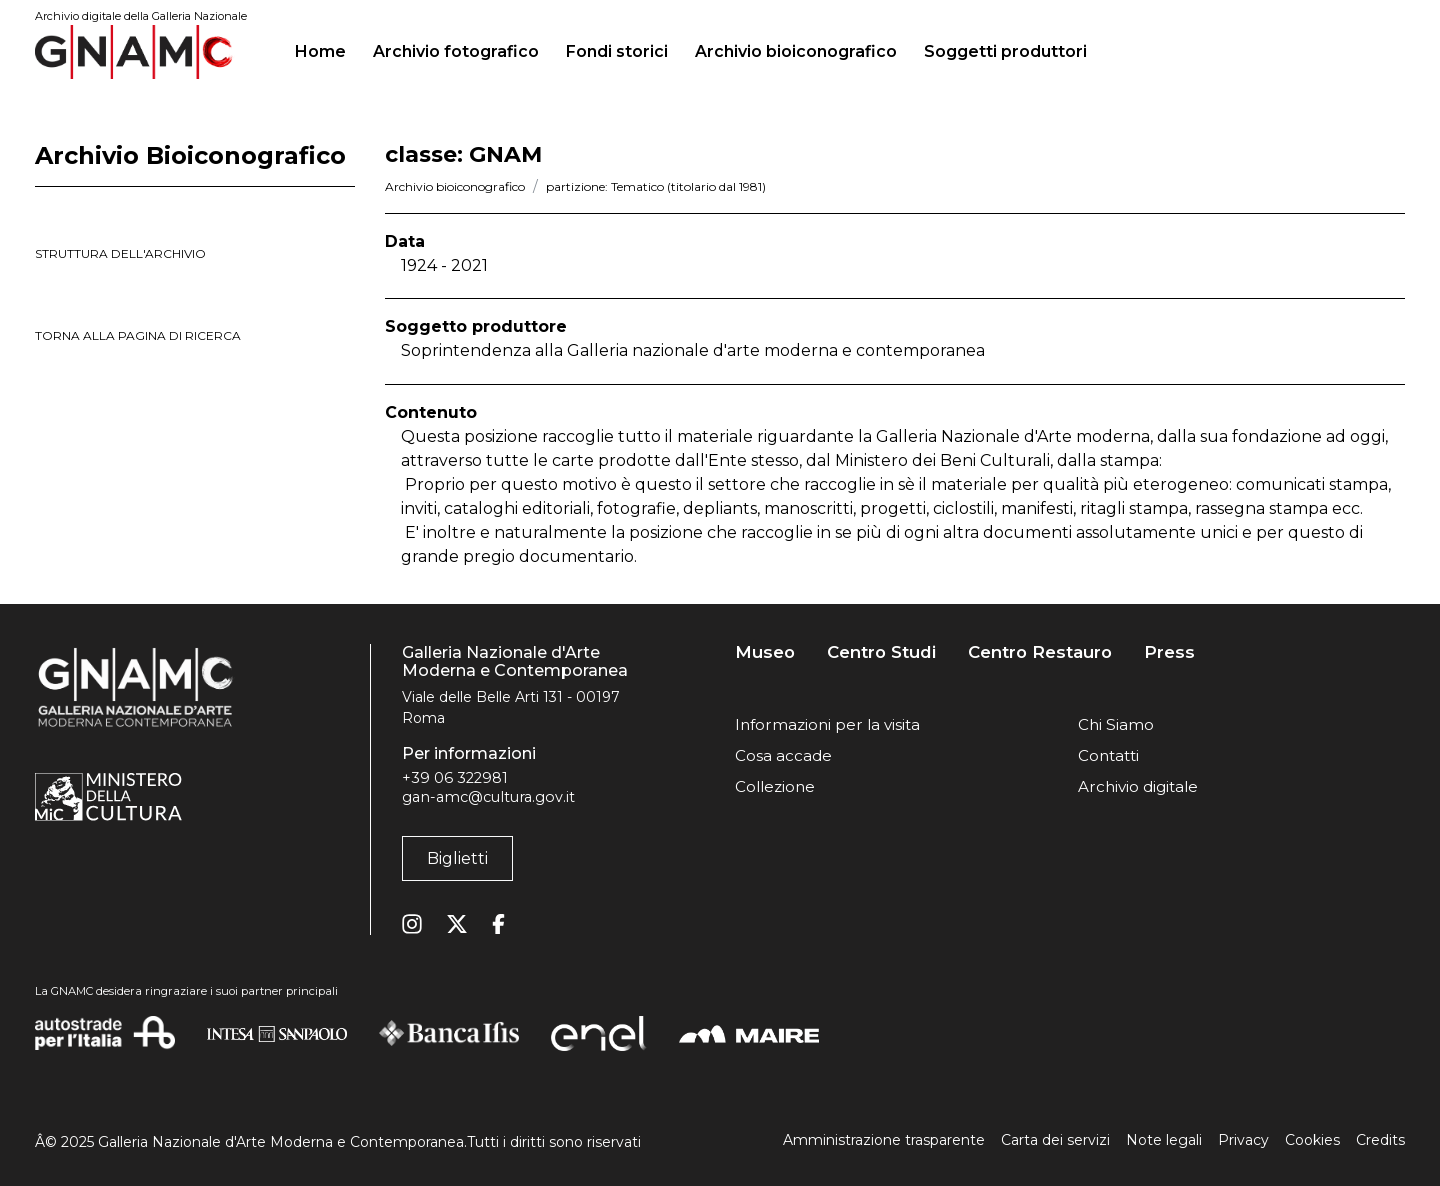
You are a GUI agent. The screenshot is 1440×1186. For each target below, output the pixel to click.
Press (1169, 652)
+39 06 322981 (455, 778)
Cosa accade (783, 755)
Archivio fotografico (456, 51)
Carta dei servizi (1055, 1140)
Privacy (1243, 1140)
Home (328, 49)
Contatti (1108, 755)
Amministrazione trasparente (884, 1140)
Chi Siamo (1116, 724)
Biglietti (457, 858)
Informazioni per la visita (827, 724)
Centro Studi (881, 652)
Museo (765, 652)
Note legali (1164, 1140)
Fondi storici (617, 51)
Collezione (775, 786)
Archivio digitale (1138, 786)
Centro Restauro (1040, 652)
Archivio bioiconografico (796, 51)
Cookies (1312, 1140)
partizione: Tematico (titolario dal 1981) (656, 186)
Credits (1380, 1140)
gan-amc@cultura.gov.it (488, 797)
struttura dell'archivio (120, 253)
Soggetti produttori (1005, 51)
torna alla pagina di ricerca (138, 335)
